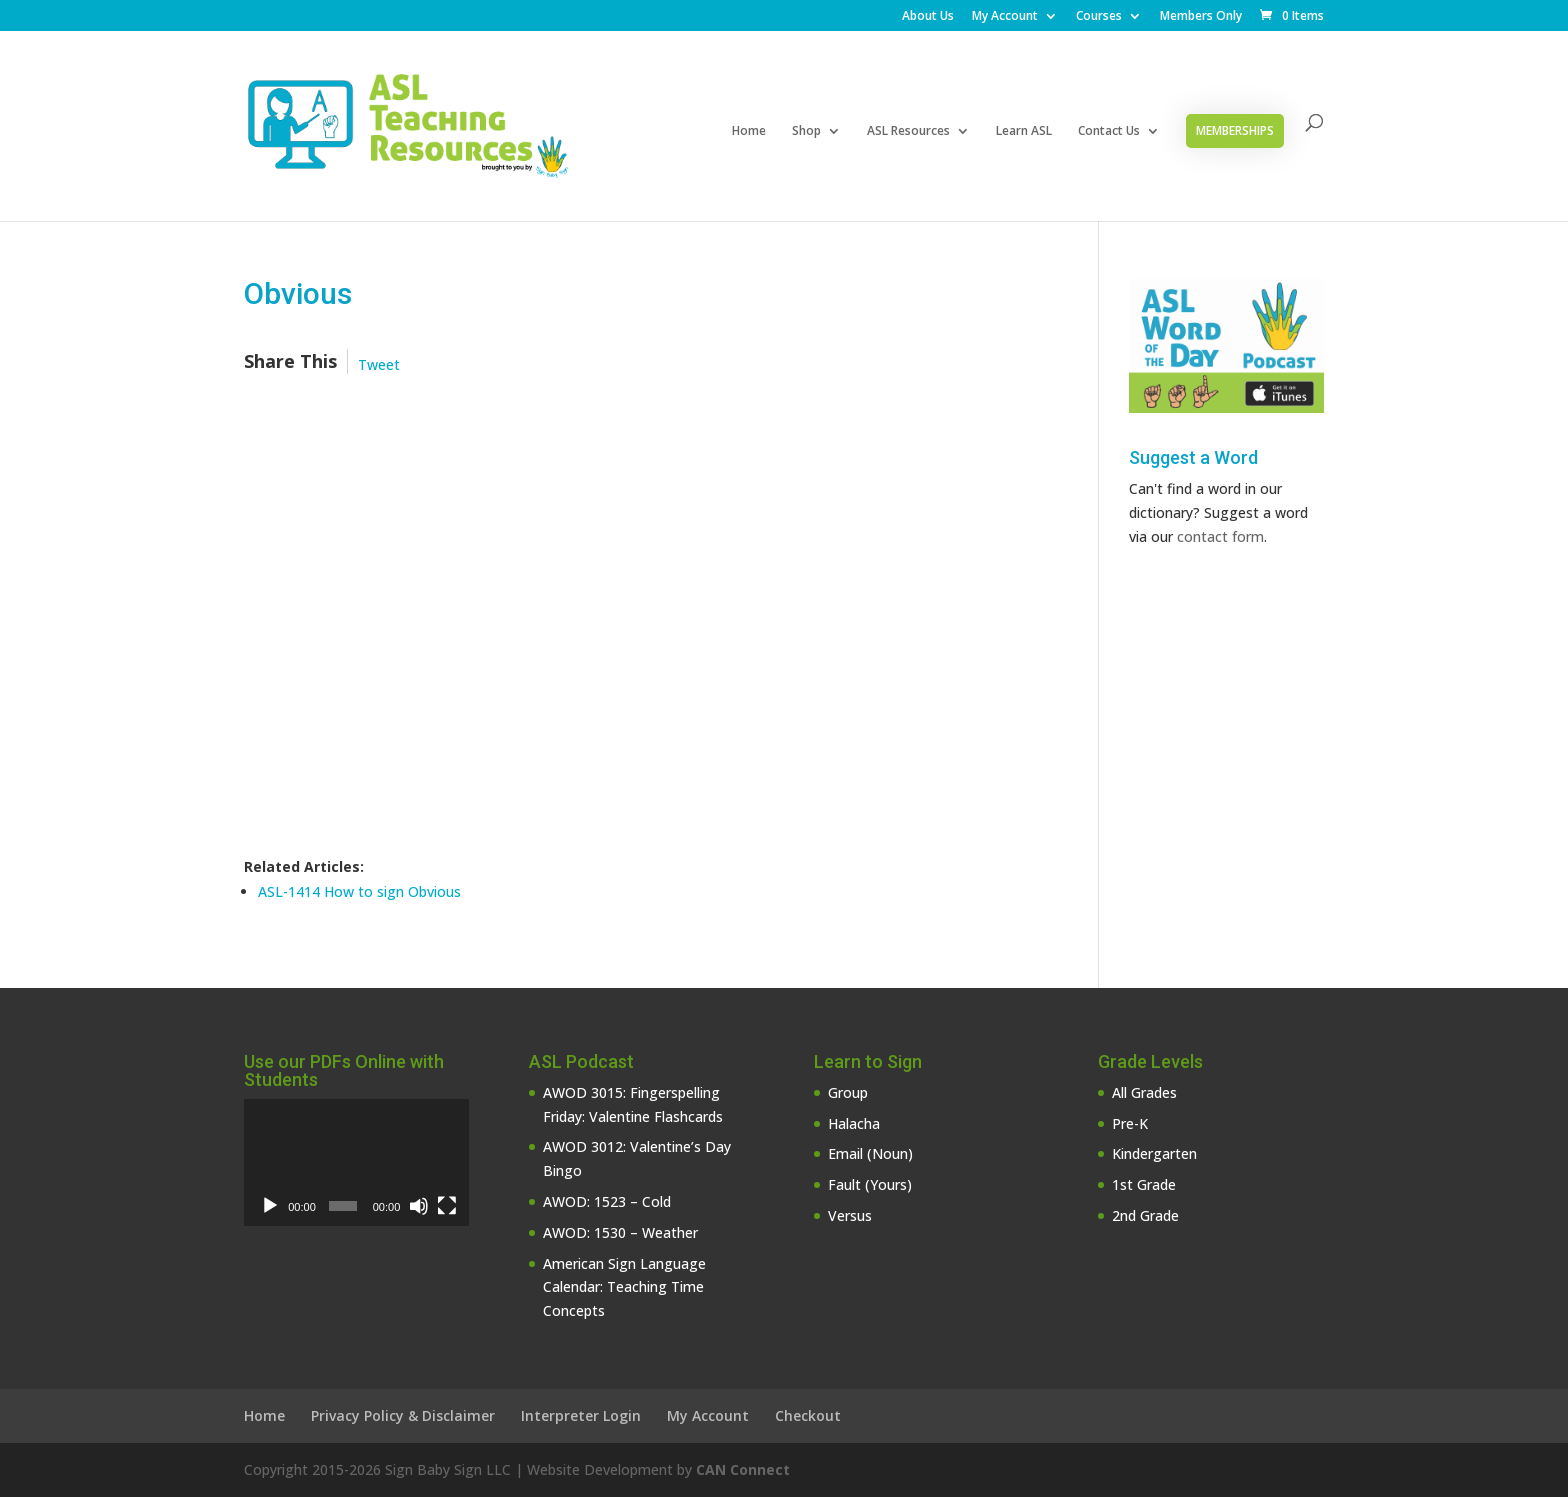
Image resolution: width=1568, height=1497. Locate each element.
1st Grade (1144, 1184)
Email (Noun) (870, 1153)
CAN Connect (743, 1469)
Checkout (808, 1415)
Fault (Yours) (870, 1184)
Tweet (379, 364)
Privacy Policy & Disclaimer (403, 1415)
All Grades (1144, 1092)
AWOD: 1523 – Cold (607, 1201)
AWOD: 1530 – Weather (620, 1232)
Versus (850, 1215)
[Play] (270, 1206)
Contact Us (1109, 131)
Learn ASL (1024, 131)
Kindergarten (1154, 1153)
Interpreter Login (581, 1415)
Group (848, 1092)
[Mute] (419, 1206)
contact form (1220, 536)
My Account (1005, 17)
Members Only (1201, 17)
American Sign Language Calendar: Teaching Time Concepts (624, 1287)
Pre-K (1130, 1123)
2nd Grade (1145, 1215)
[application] (356, 1162)
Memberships (1235, 130)
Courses (1099, 17)
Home (749, 131)
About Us (928, 17)
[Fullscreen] (447, 1206)
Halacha (854, 1123)
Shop (806, 131)
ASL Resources (908, 131)
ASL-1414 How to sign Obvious (359, 891)
